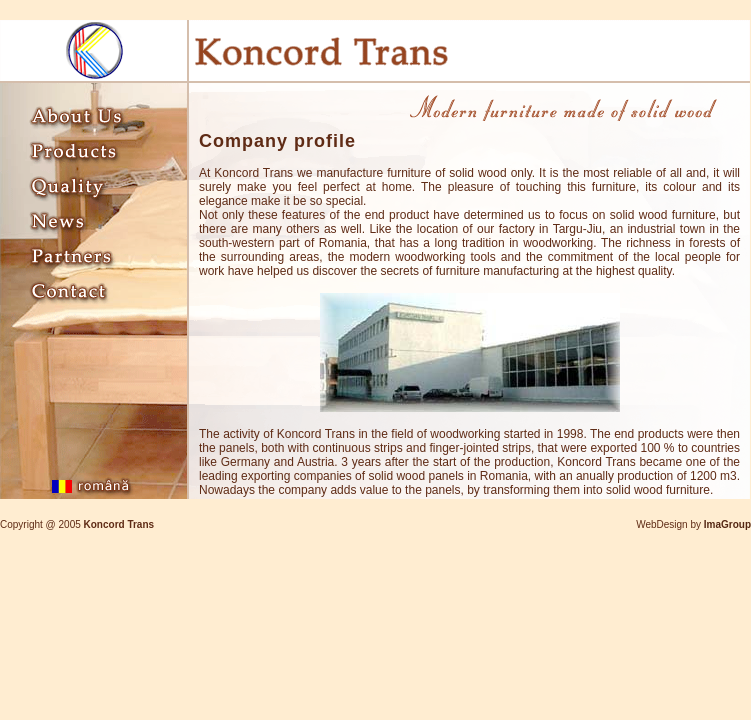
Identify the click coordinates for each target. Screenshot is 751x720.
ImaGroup (727, 524)
